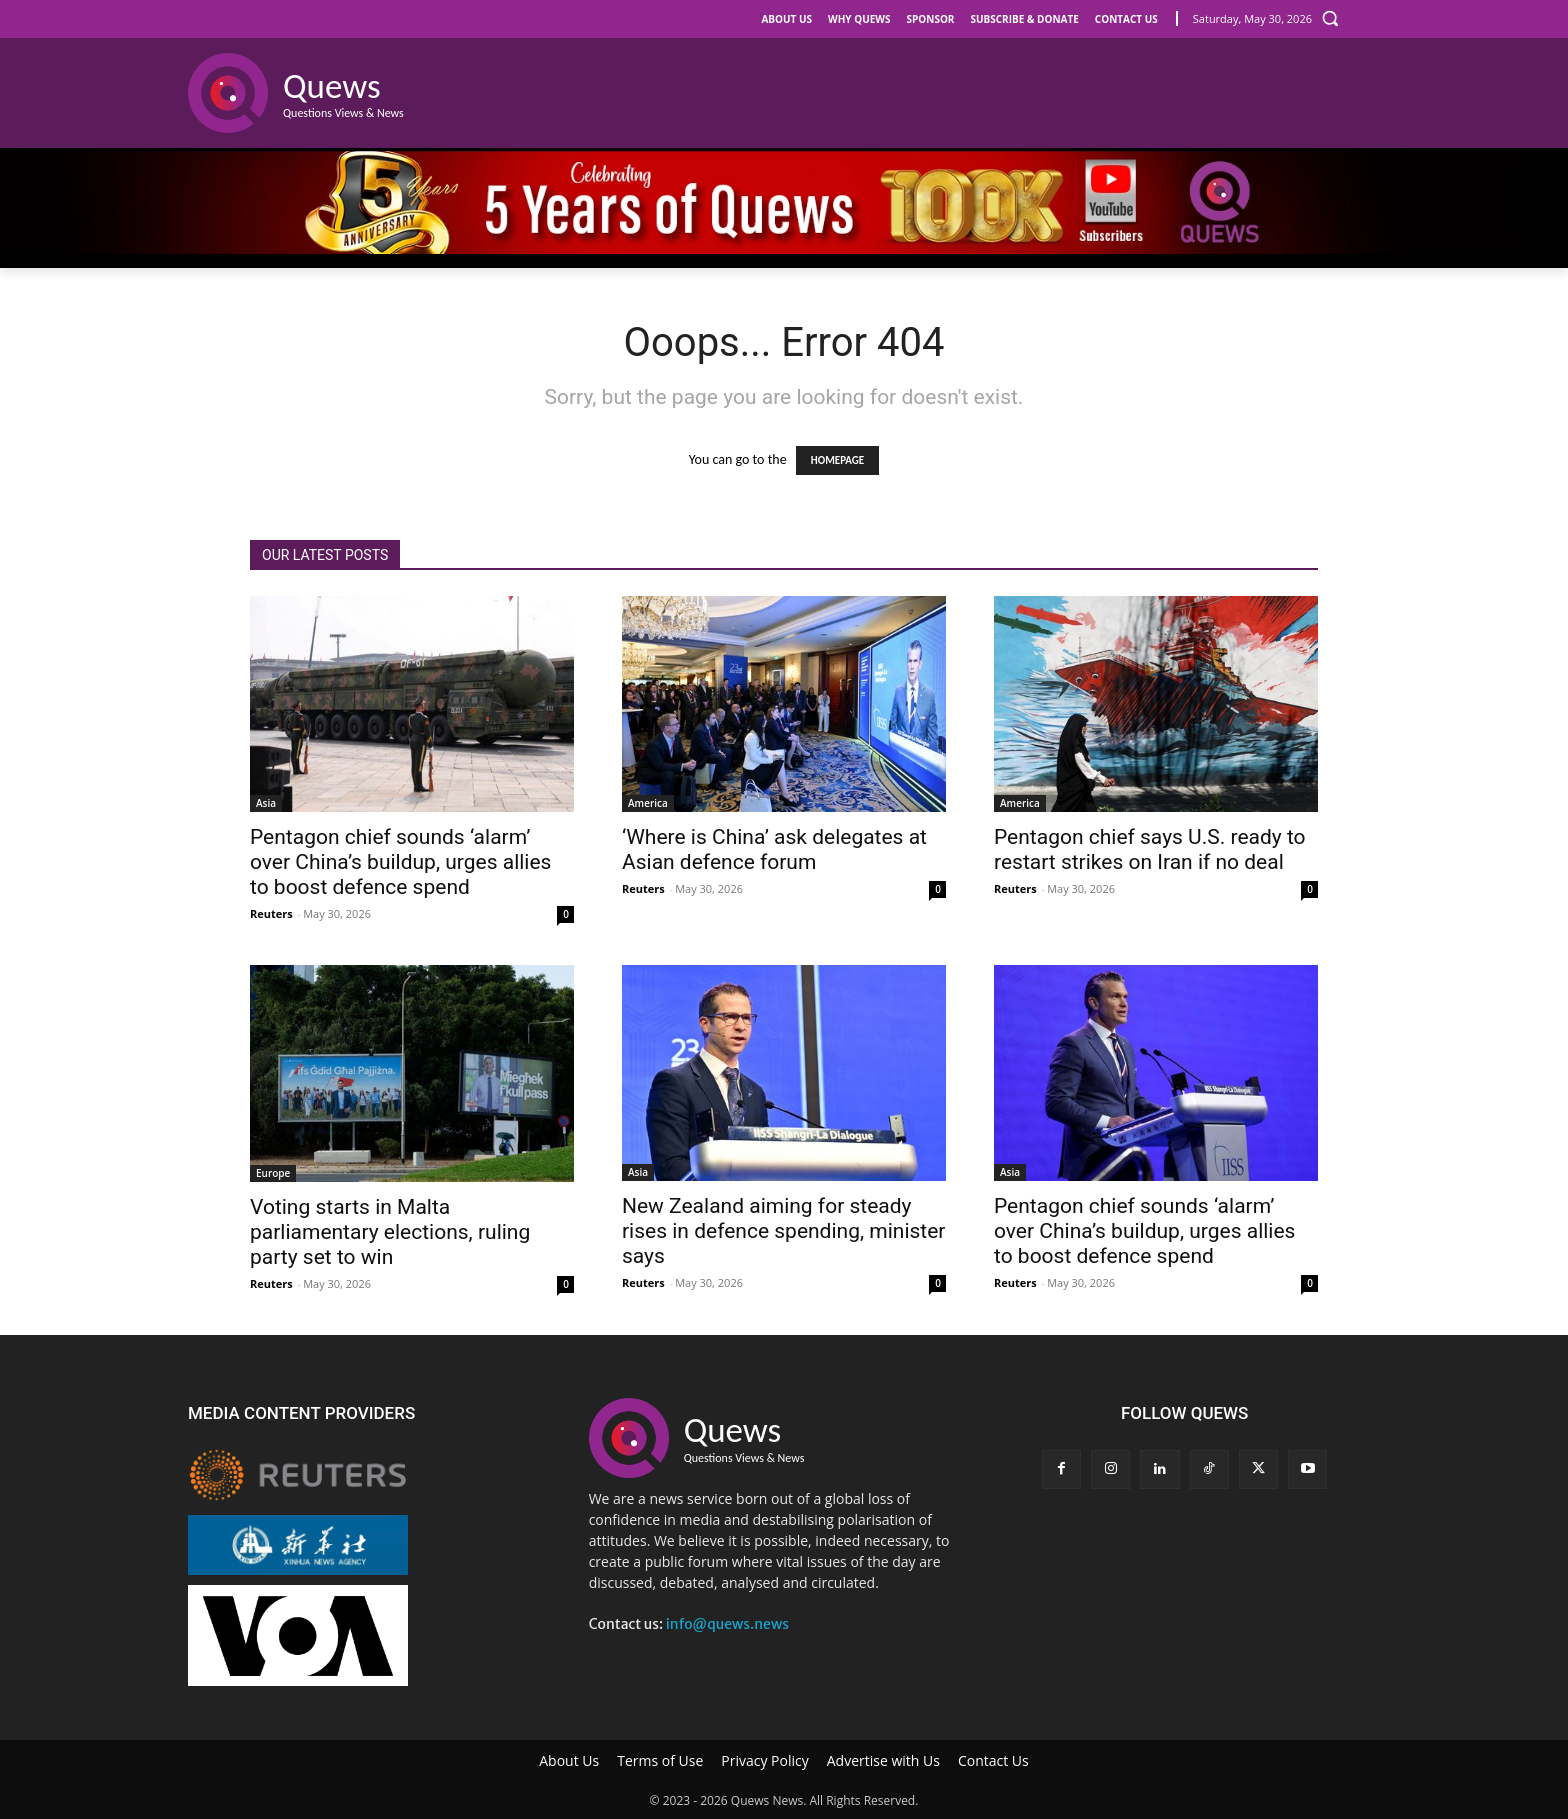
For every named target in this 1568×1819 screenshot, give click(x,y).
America (648, 803)
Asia (266, 803)
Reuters (271, 913)
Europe (273, 1173)
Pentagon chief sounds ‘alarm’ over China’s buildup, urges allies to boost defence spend (400, 862)
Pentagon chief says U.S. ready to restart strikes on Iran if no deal (1150, 849)
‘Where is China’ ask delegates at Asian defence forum (774, 849)
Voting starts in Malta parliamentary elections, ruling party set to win (390, 1232)
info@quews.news (727, 1624)
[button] (1330, 18)
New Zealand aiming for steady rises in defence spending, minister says (784, 1231)
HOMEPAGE (837, 460)
